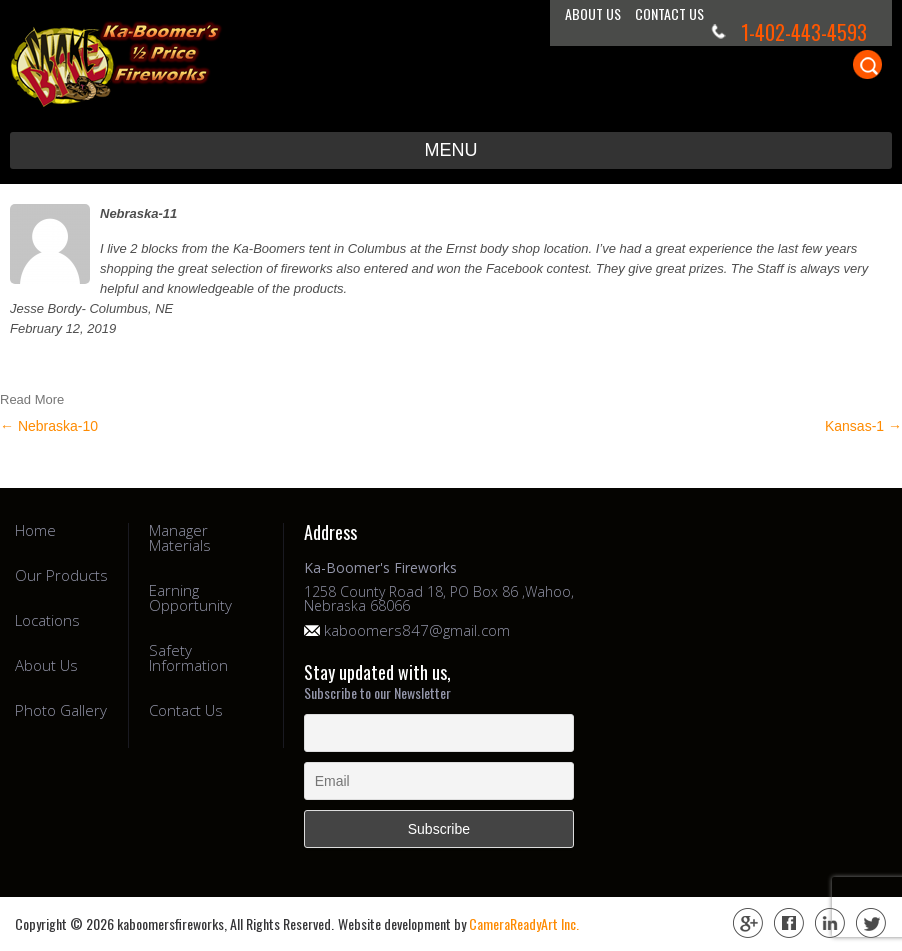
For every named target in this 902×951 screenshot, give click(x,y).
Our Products (61, 575)
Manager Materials (180, 538)
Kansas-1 (863, 426)
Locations (47, 620)
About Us (593, 13)
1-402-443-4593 (804, 32)
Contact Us (669, 13)
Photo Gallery (61, 710)
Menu (451, 150)
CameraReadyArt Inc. (524, 923)
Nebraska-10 (49, 426)
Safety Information (188, 658)
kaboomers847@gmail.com (417, 630)
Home (35, 530)
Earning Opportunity (190, 598)
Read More (32, 399)
